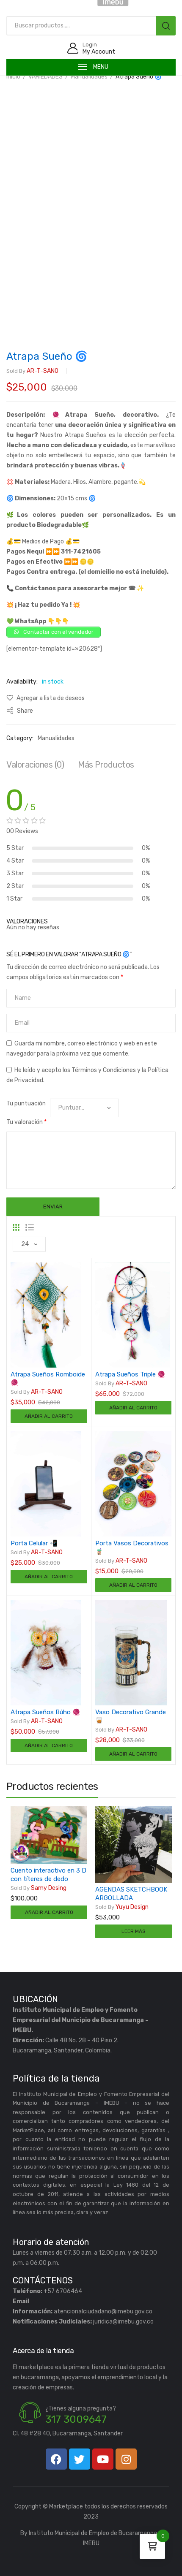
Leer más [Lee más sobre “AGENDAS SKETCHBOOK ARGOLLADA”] (133, 1931)
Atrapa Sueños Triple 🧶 (130, 1374)
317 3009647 (76, 2419)
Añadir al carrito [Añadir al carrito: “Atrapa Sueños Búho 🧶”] (49, 1745)
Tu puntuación (26, 1103)
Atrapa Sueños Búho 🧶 (45, 1712)
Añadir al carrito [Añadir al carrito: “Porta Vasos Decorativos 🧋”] (133, 1585)
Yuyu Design (122, 1907)
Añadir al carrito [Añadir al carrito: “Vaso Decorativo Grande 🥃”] (133, 1754)
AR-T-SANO (32, 371)
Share (19, 710)
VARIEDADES (45, 76)
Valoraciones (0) (35, 765)
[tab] (35, 766)
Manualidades (89, 76)
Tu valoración (26, 1122)
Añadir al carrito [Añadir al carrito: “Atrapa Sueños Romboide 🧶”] (49, 1416)
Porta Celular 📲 (34, 1543)
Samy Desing (38, 1888)
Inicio (13, 76)
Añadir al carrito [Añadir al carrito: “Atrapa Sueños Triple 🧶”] (133, 1408)
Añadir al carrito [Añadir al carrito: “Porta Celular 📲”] (49, 1577)
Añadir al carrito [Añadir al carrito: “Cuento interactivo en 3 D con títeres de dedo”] (49, 1912)
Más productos (106, 765)
